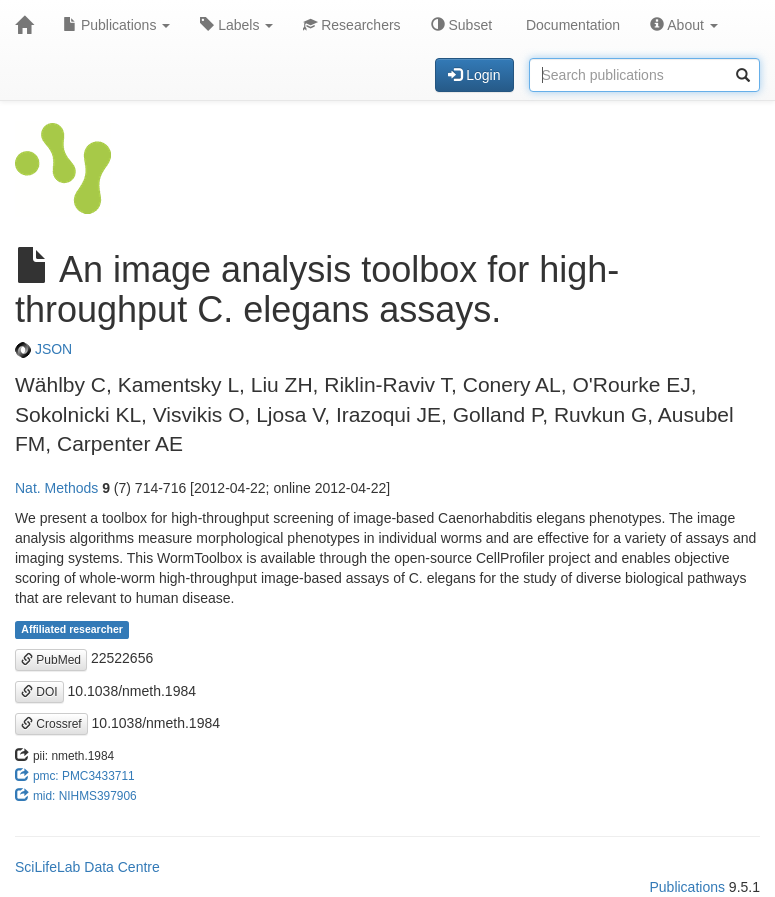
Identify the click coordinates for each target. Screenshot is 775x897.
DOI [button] (39, 692)
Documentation (571, 25)
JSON (43, 349)
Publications (116, 25)
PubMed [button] (51, 660)
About (684, 25)
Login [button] (474, 75)
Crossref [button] (51, 724)
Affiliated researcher (72, 629)
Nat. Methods (56, 488)
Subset (461, 25)
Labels (236, 25)
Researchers (351, 25)
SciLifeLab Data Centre (87, 867)
